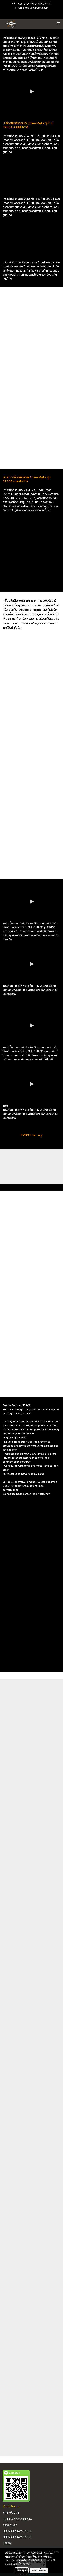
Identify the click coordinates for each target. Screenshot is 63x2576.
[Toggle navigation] (58, 24)
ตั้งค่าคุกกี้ (21, 2570)
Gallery (7, 2543)
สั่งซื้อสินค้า (10, 2525)
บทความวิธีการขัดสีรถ (17, 2519)
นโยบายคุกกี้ (24, 2563)
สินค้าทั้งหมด (11, 2513)
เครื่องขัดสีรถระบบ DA (17, 2531)
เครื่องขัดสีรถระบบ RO (17, 2537)
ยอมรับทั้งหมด (39, 2570)
